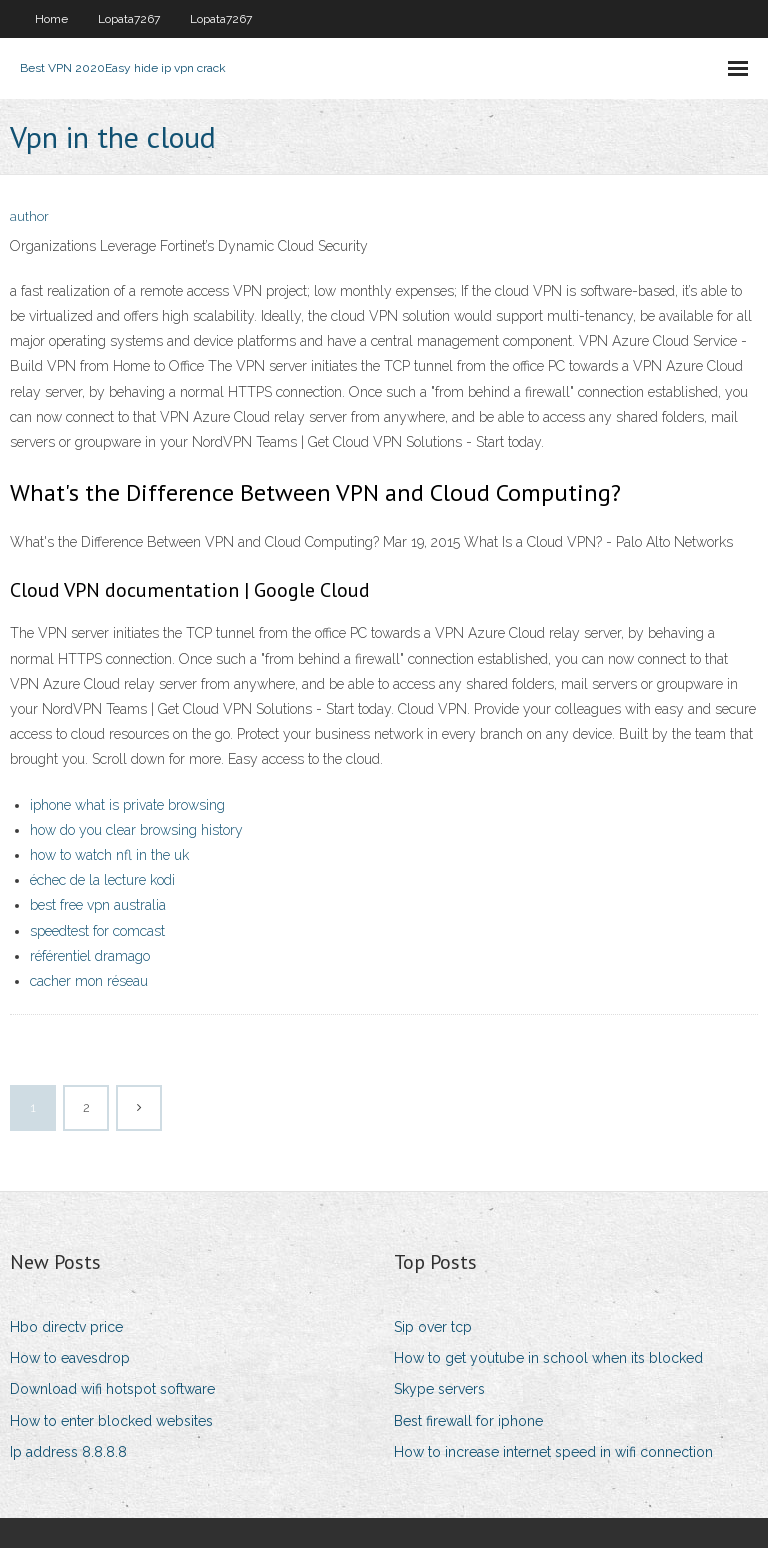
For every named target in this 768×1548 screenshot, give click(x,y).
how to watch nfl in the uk (109, 855)
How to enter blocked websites (111, 1421)
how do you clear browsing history (136, 830)
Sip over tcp (433, 1327)
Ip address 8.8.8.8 (68, 1452)
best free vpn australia (98, 905)
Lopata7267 (129, 19)
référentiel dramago (90, 956)
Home (51, 19)
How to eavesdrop (70, 1358)
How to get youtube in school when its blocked (548, 1358)
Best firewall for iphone (468, 1421)
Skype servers (439, 1389)
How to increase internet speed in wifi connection (553, 1452)
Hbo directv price (66, 1327)
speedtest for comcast (97, 931)
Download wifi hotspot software (112, 1389)
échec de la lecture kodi (102, 880)
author (29, 216)
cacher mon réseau (89, 981)
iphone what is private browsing (127, 805)
